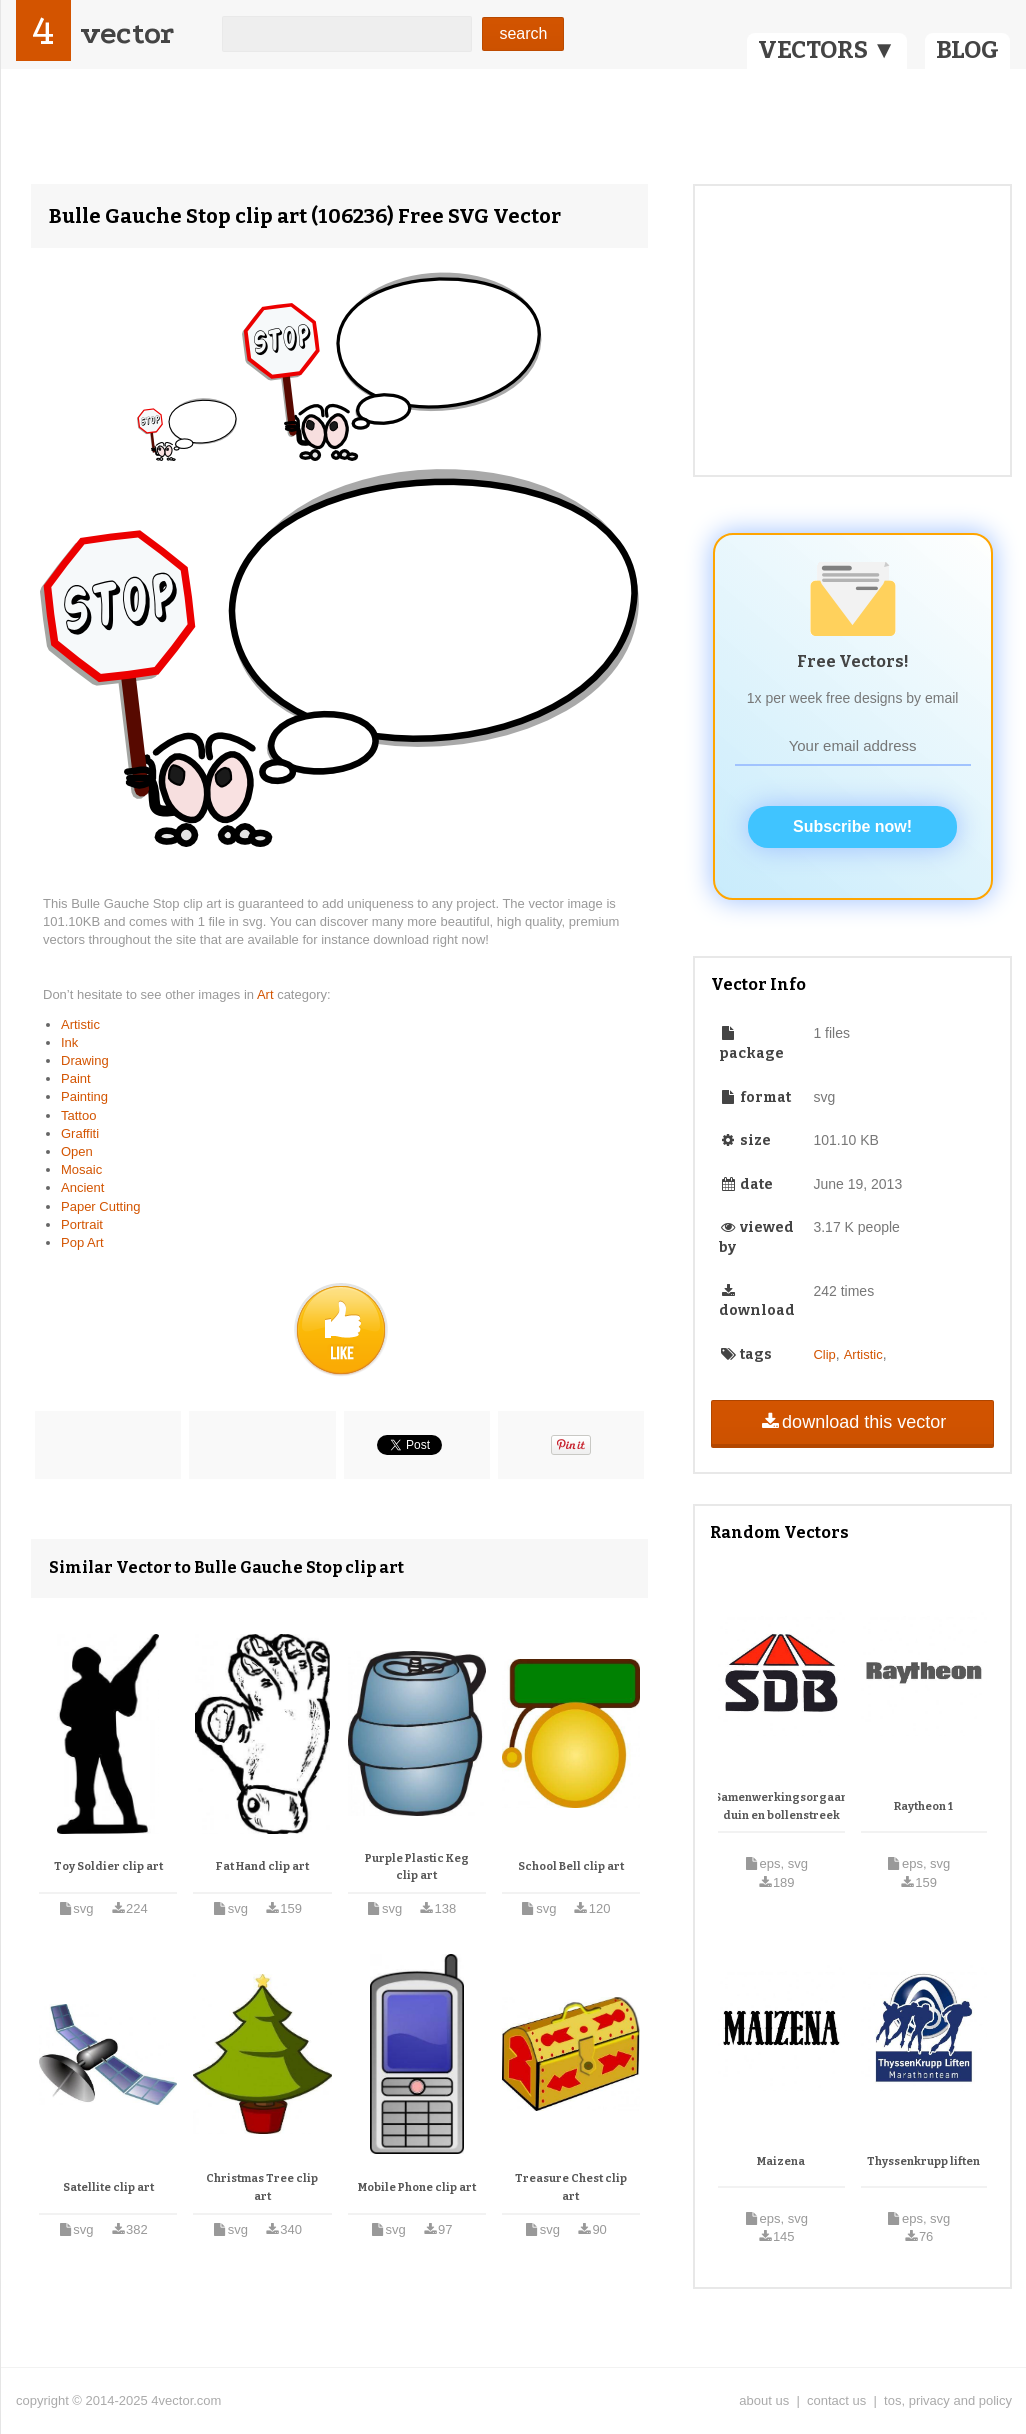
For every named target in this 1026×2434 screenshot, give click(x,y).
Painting (84, 1096)
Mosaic (81, 1169)
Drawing (85, 1060)
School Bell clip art (571, 1866)
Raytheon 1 (923, 1806)
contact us (836, 2400)
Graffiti (80, 1133)
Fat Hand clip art (262, 1866)
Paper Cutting (101, 1206)
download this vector (852, 1422)
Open (77, 1151)
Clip (824, 1354)
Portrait (82, 1224)
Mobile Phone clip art (417, 2187)
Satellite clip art (108, 2187)
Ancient (82, 1187)
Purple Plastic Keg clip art (417, 1867)
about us (764, 2400)
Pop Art (82, 1242)
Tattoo (78, 1115)
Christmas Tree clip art (262, 2187)
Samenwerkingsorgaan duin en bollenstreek (781, 1806)
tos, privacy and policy (948, 2400)
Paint (76, 1078)
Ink (69, 1042)
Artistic (80, 1024)
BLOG (967, 50)
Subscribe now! (852, 826)
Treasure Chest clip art (571, 2187)
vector (127, 33)
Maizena (781, 2161)
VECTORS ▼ (827, 50)
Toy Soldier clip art (108, 1866)
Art (267, 994)
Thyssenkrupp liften (923, 2161)
